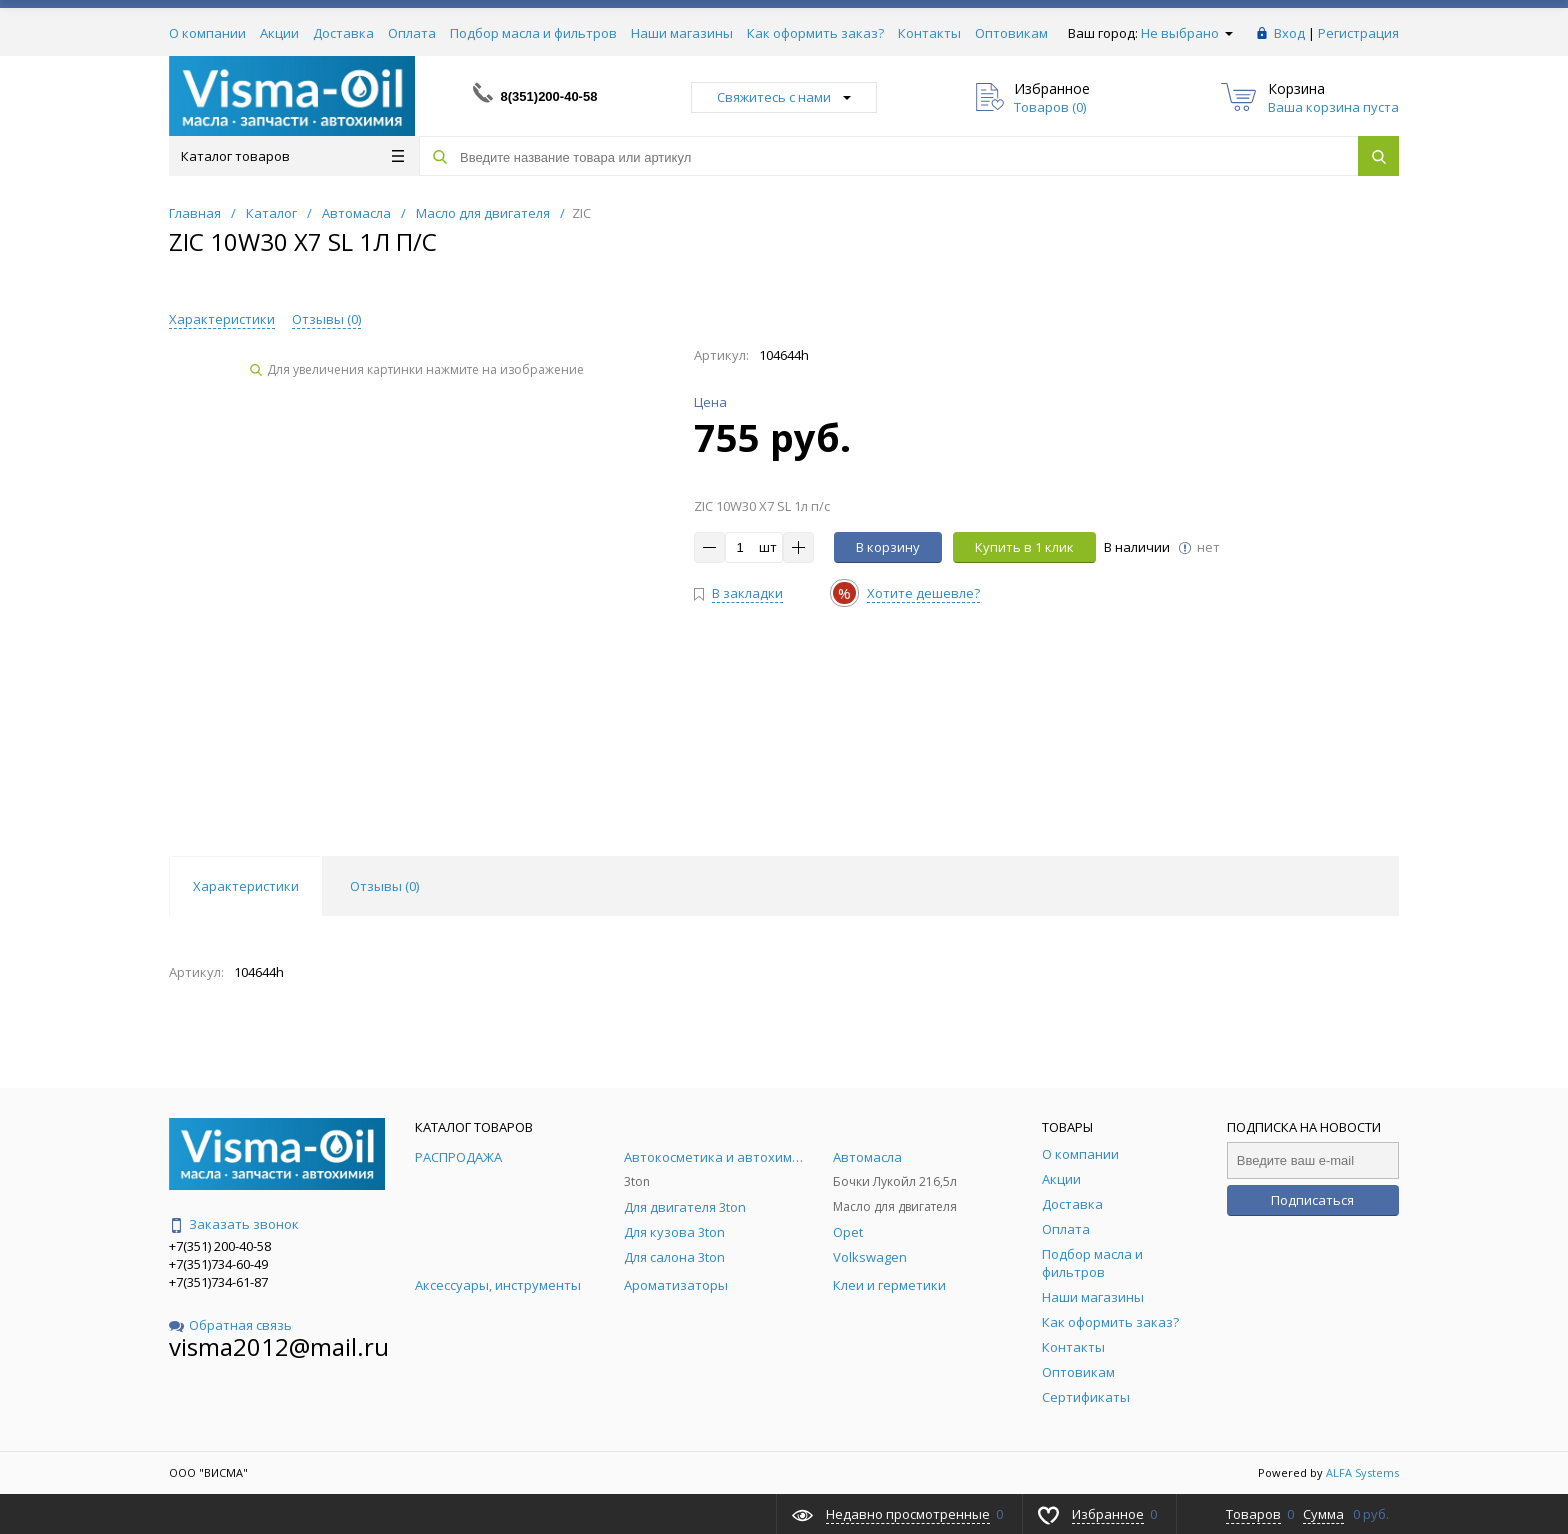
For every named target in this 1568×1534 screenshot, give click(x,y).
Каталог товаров (292, 156)
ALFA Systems (1362, 1472)
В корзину (888, 547)
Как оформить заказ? (815, 33)
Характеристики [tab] (246, 886)
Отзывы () (326, 319)
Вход (1289, 33)
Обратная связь (230, 1325)
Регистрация (1358, 33)
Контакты (929, 33)
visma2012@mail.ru (279, 1346)
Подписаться (1312, 1200)
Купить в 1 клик (1024, 547)
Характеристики (222, 319)
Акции (279, 33)
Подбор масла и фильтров (533, 33)
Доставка (343, 33)
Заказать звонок (234, 1224)
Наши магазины (682, 33)
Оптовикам (1011, 33)
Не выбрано (1187, 33)
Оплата (412, 33)
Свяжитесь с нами (784, 97)
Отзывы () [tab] (384, 886)
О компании (207, 33)
